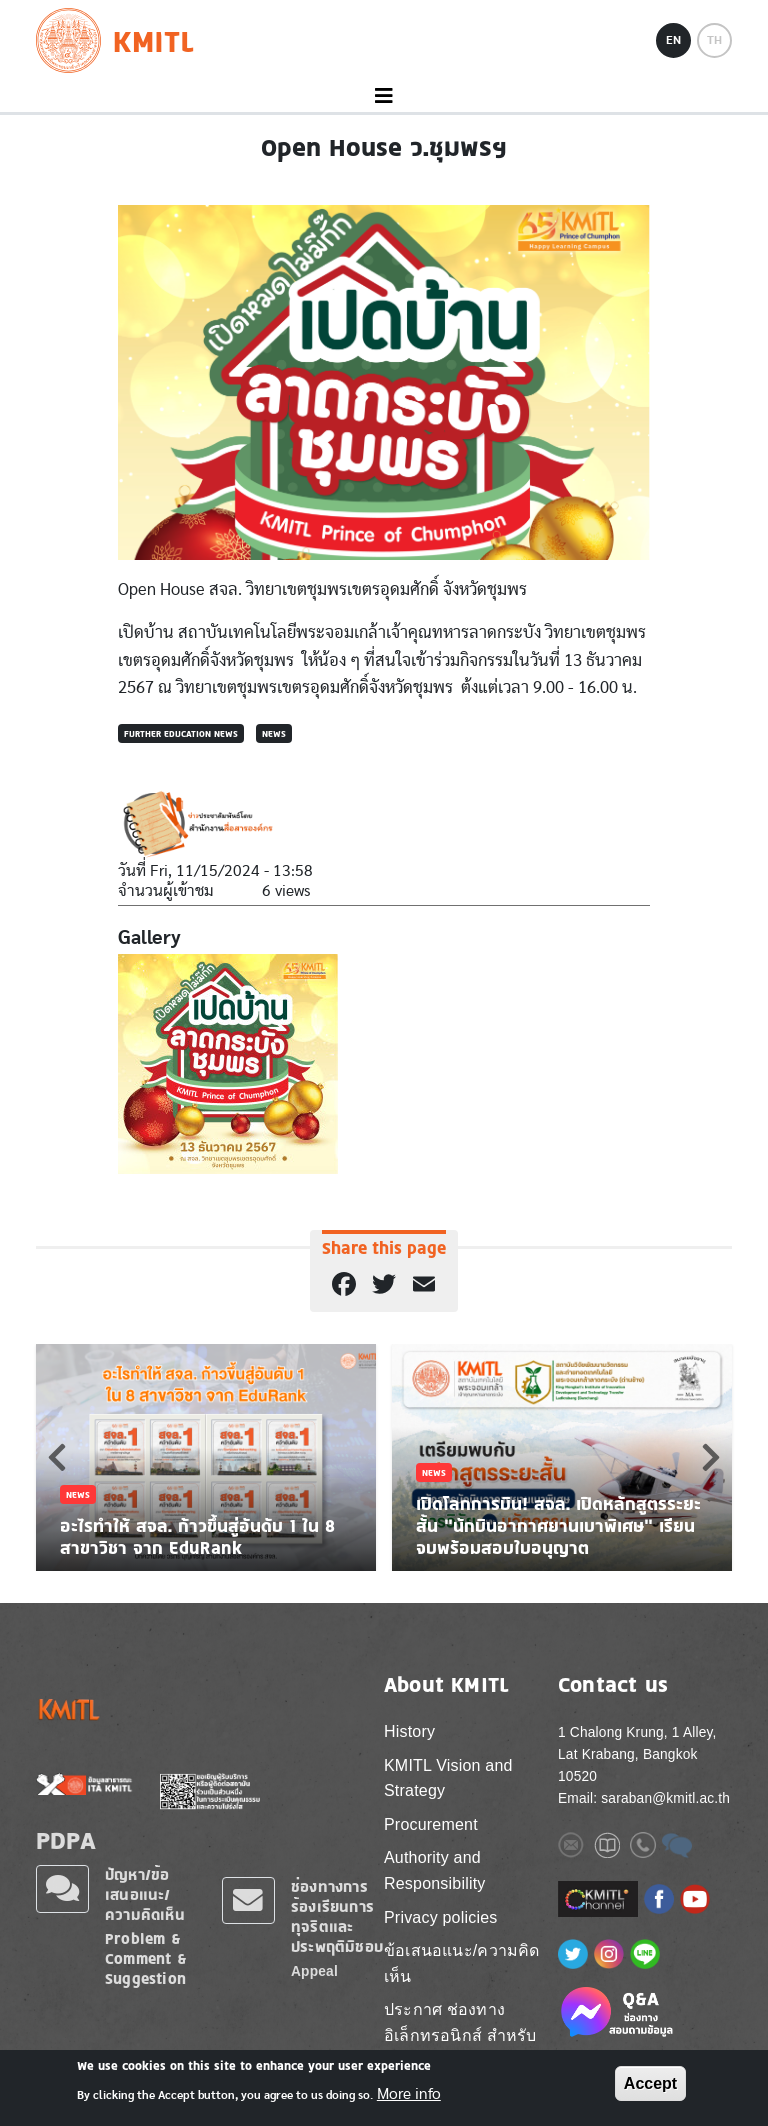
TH (714, 40)
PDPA (66, 1840)
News (274, 733)
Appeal (314, 1971)
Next (711, 1457)
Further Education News (181, 733)
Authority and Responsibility (435, 1870)
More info (409, 2094)
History (409, 1731)
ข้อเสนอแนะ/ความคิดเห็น (462, 1963)
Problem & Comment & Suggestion (146, 1958)
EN (673, 40)
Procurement (431, 1824)
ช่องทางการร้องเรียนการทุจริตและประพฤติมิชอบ (337, 1916)
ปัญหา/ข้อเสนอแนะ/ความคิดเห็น (145, 1894)
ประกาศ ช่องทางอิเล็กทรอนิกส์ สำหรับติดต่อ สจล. (460, 2035)
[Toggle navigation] (384, 96)
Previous (57, 1457)
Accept (650, 2083)
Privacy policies (440, 1917)
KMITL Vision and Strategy (448, 1778)
